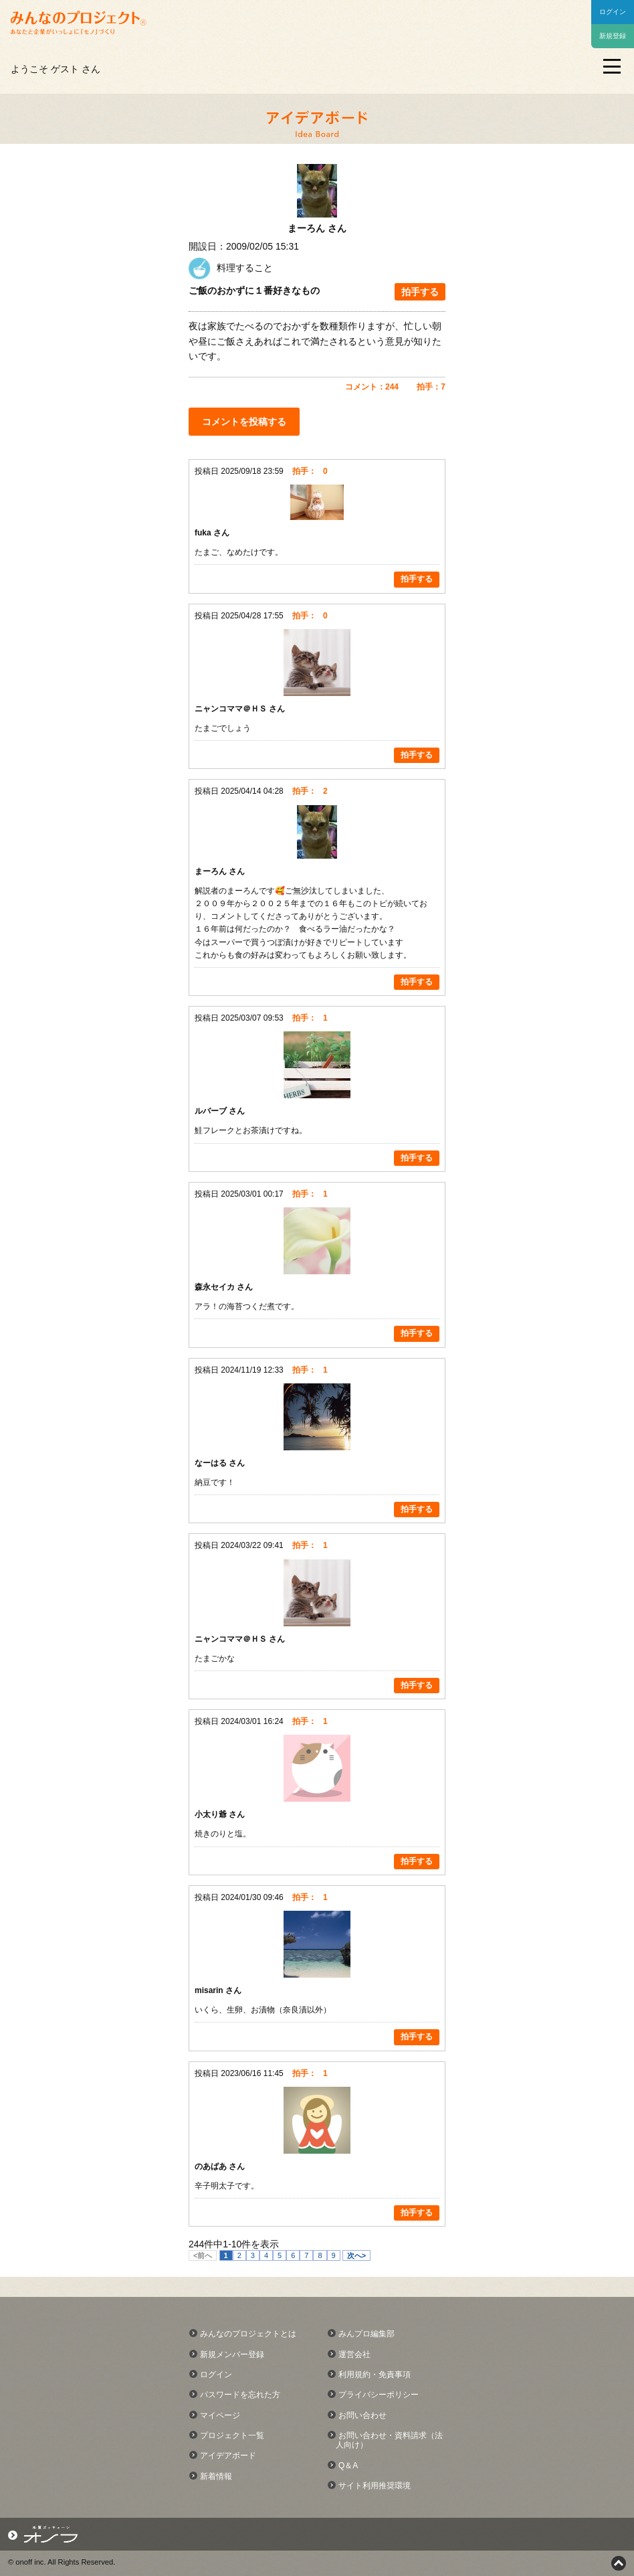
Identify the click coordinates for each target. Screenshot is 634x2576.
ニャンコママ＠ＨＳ (232, 708)
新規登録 (612, 35)
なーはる (212, 1463)
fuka (204, 532)
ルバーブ (212, 1111)
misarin (210, 1990)
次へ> (356, 2255)
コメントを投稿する (244, 421)
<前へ (202, 2255)
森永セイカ (216, 1287)
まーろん (212, 871)
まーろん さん (317, 228)
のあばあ (212, 2166)
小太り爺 (212, 1814)
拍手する (420, 291)
